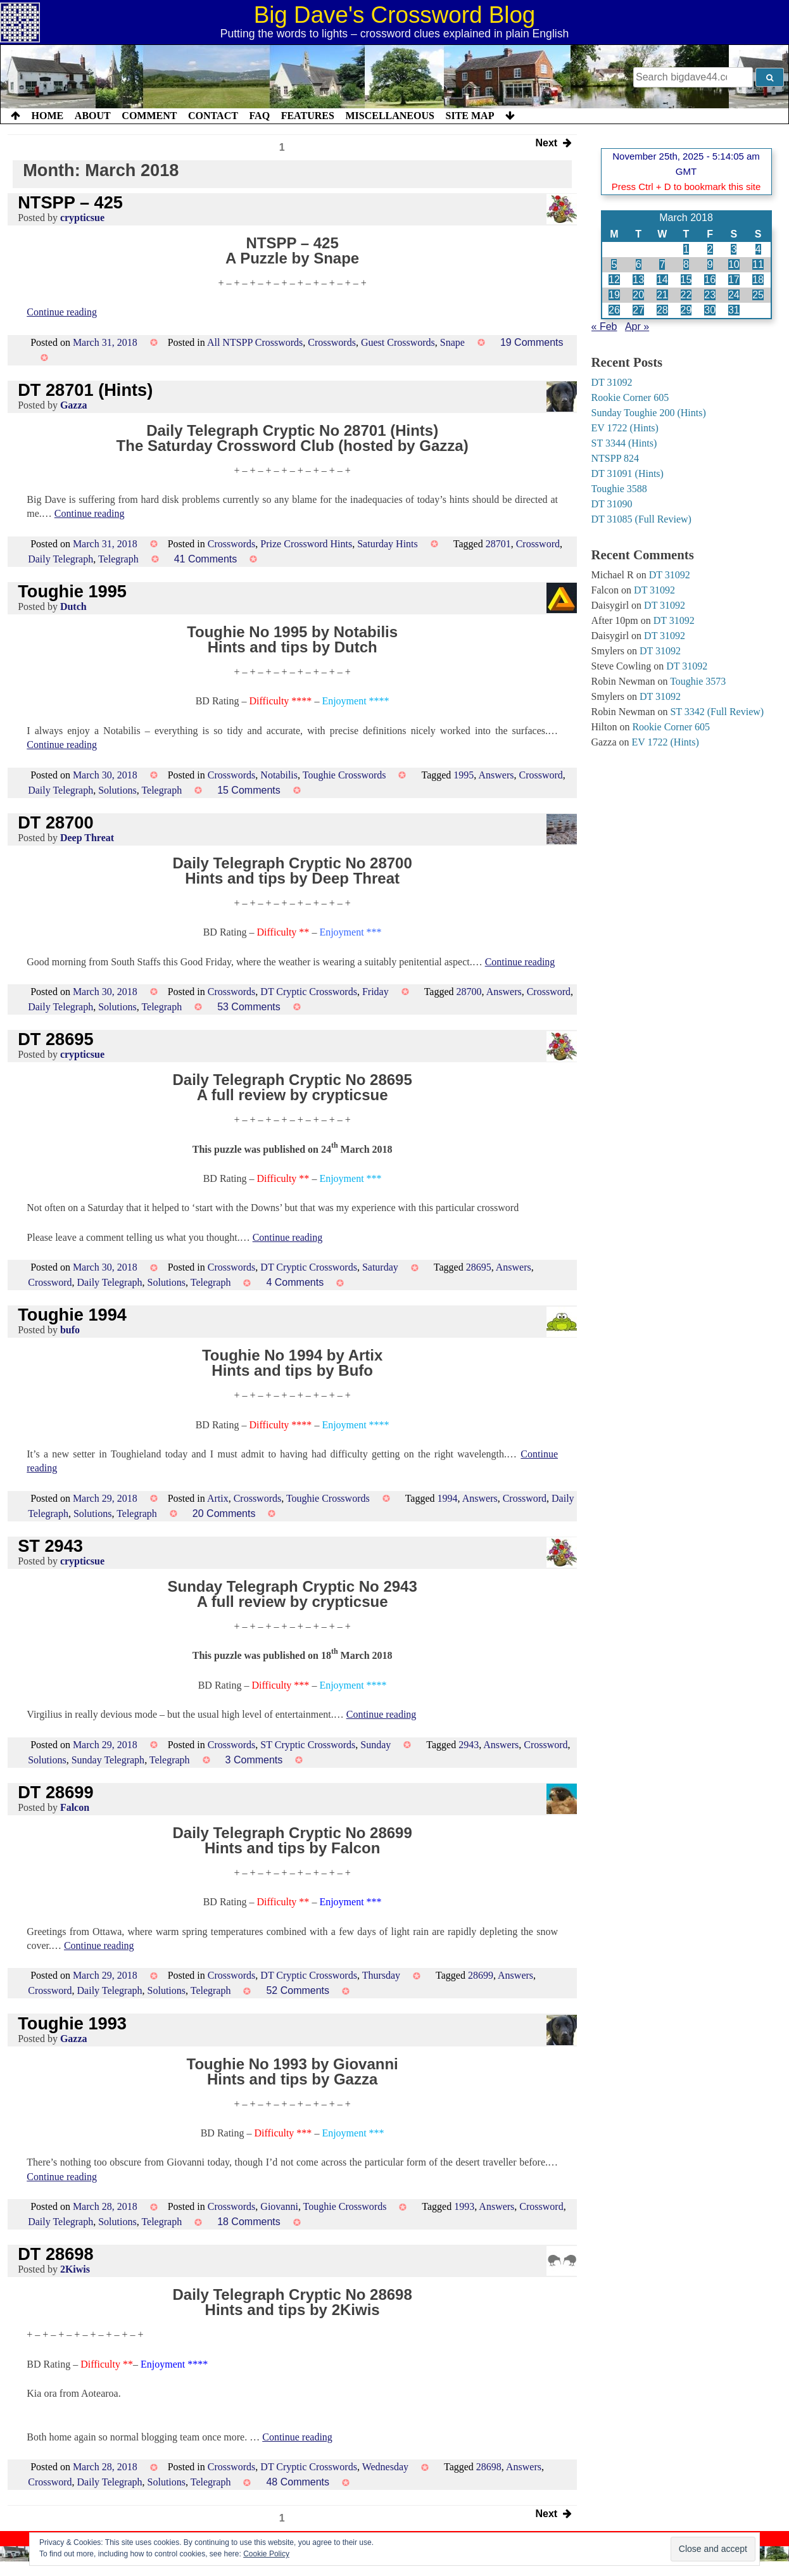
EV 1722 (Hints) (625, 427)
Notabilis (279, 775)
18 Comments (249, 2221)
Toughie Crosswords (344, 775)
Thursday (381, 1975)
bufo (70, 1329)
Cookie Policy (266, 2553)
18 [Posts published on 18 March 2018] (758, 279)
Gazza (73, 405)
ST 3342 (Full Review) (717, 711)
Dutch (73, 606)
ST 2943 (50, 1546)
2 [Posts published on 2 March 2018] (710, 249)
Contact (213, 115)
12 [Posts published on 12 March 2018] (614, 279)
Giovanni (279, 2206)
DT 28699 (55, 1792)
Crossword (538, 543)
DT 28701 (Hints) (85, 390)
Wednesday (385, 2466)
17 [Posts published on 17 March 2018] (734, 279)
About (93, 115)
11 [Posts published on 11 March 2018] (758, 264)
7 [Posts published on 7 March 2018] (662, 264)
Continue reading (62, 312)
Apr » (637, 326)
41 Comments (205, 559)
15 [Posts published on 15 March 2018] (686, 279)
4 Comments (295, 1282)
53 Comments (249, 1006)
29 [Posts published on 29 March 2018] (686, 310)
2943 (468, 1744)
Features (307, 115)
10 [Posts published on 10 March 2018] (734, 264)
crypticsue (82, 217)
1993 (464, 2206)
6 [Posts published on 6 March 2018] (638, 264)
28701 (498, 543)
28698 (489, 2466)
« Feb (604, 326)
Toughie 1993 (72, 2023)
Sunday (375, 1744)
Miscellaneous (389, 115)
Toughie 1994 (72, 1314)
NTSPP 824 (615, 458)
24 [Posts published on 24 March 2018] (734, 294)
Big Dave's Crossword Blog (395, 15)
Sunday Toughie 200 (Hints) (648, 412)
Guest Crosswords (398, 342)
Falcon (74, 1807)
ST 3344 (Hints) (624, 443)
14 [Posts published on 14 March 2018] (662, 279)
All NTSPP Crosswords (255, 342)
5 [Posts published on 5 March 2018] (614, 264)
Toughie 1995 (72, 591)
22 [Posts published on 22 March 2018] (686, 294)
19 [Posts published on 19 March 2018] (614, 294)
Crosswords (332, 342)
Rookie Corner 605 (630, 397)
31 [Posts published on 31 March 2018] (734, 310)
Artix (218, 1498)
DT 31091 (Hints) (627, 473)
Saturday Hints (387, 543)
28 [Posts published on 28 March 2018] (662, 310)
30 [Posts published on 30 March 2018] (710, 310)
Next (553, 144)
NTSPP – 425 (70, 202)
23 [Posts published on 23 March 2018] (710, 294)
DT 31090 (612, 503)
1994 (448, 1498)
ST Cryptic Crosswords (307, 1744)
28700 (469, 991)
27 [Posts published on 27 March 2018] (638, 310)
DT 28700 (55, 822)
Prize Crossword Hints (306, 543)
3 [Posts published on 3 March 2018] (733, 249)
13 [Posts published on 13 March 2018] (638, 279)
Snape (452, 342)
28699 (480, 1975)
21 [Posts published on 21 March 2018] (662, 294)
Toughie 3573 (698, 681)
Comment (149, 115)
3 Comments (254, 1759)
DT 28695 (55, 1039)
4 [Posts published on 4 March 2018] (758, 249)
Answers (496, 775)
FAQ (259, 115)
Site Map (470, 115)
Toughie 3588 (619, 488)
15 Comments (249, 790)
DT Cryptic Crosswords (308, 991)
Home (48, 115)
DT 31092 (612, 382)
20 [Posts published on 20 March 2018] (638, 294)
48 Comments (297, 2482)
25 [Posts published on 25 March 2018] (758, 294)
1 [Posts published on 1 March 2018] (686, 249)
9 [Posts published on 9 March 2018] (710, 264)
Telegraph (118, 559)
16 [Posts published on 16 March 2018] (710, 279)
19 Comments (532, 342)
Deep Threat (87, 837)
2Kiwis (75, 2269)
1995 (463, 775)
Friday (375, 991)
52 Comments (297, 1990)
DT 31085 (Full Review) (641, 519)
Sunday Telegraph (108, 1759)
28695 (478, 1267)
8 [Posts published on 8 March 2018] (686, 264)
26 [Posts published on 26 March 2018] (614, 310)
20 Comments (224, 1513)
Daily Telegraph (60, 559)
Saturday (380, 1267)
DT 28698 (55, 2254)
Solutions (117, 790)
